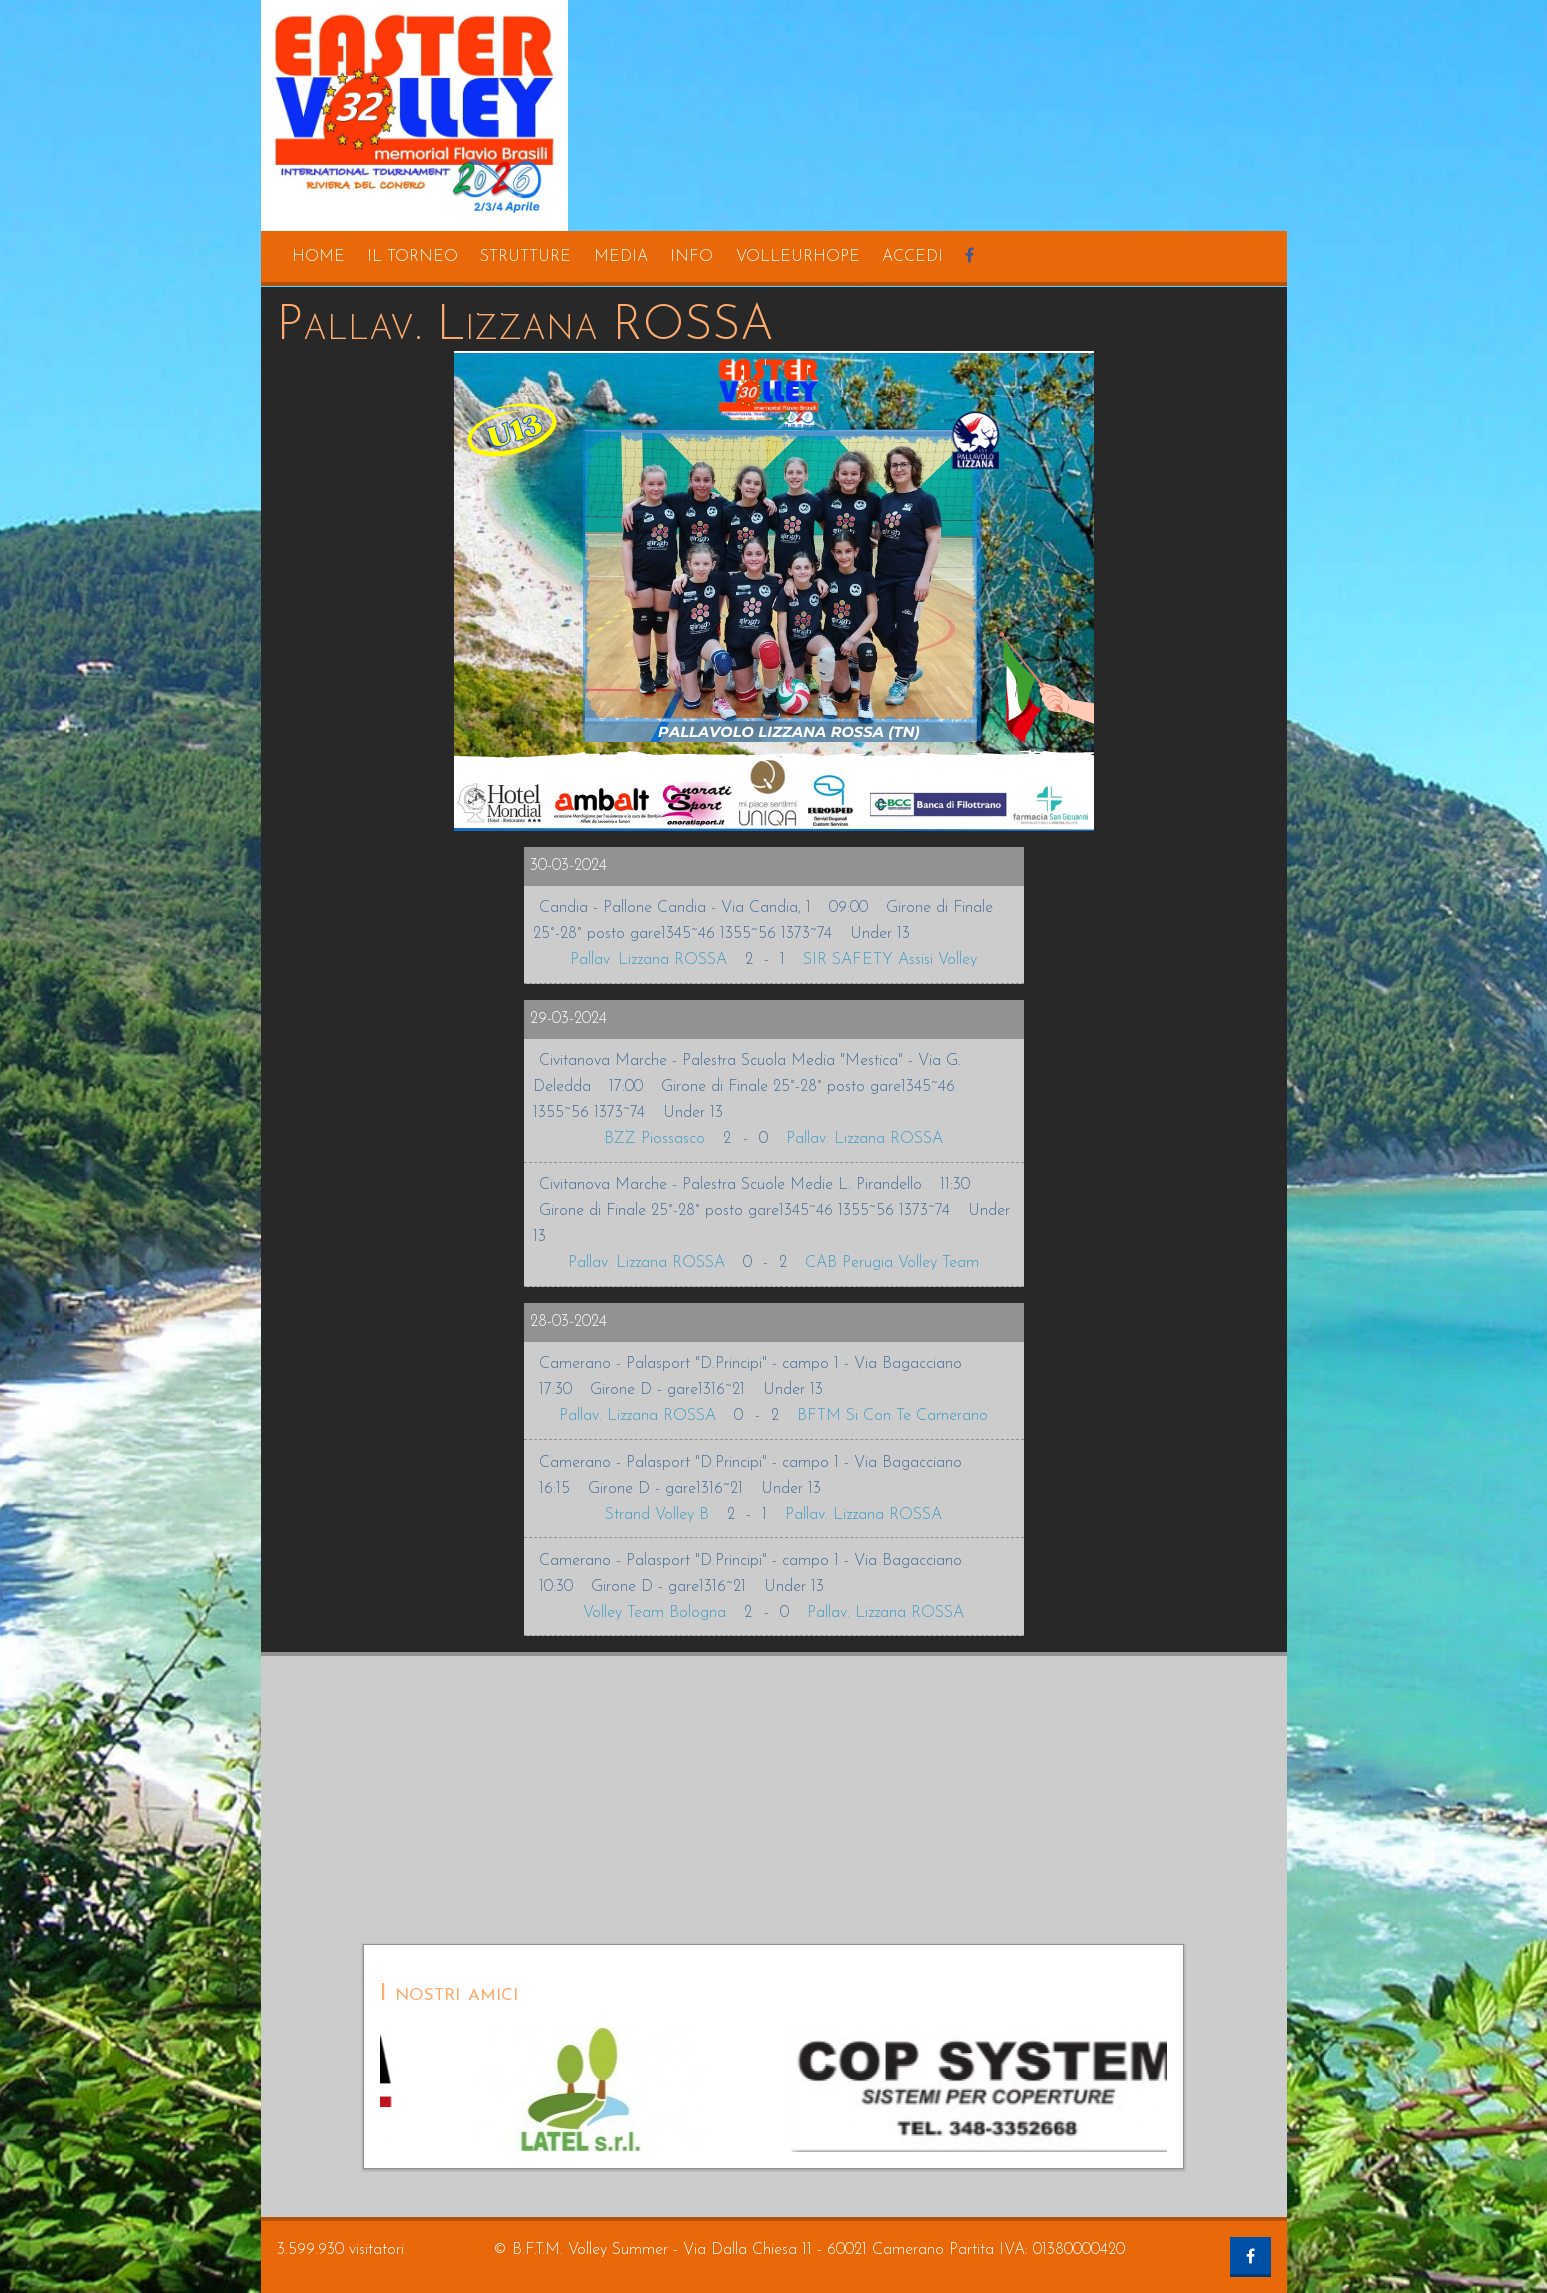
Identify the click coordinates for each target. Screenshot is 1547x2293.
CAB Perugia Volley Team (892, 1263)
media (621, 257)
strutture (525, 257)
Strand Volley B (657, 1515)
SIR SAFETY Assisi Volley (890, 960)
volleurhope (798, 257)
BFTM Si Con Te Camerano (892, 1416)
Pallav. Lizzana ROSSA (648, 960)
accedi (912, 257)
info (691, 257)
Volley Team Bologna (654, 1613)
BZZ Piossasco (654, 1139)
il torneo (412, 257)
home (318, 257)
